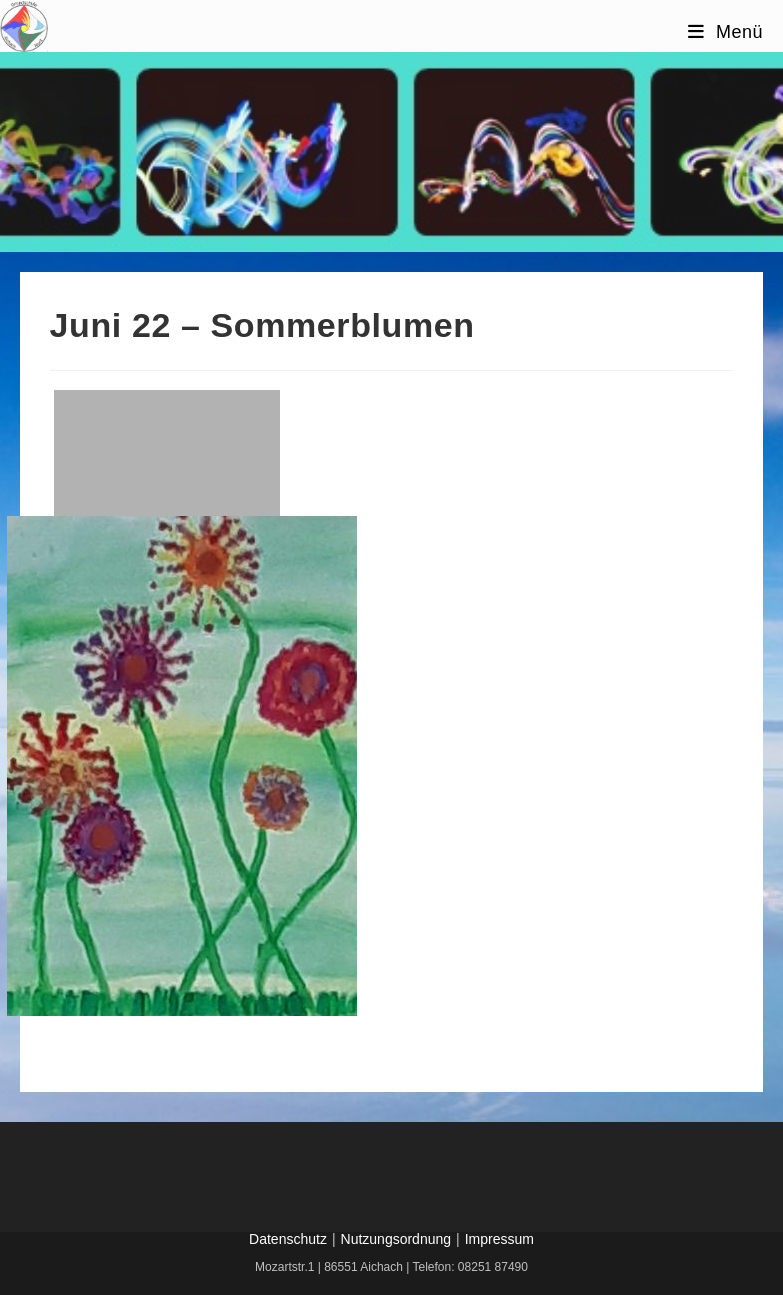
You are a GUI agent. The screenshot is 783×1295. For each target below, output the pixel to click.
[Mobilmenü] (725, 32)
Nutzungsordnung (396, 1239)
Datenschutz (288, 1239)
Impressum (499, 1239)
